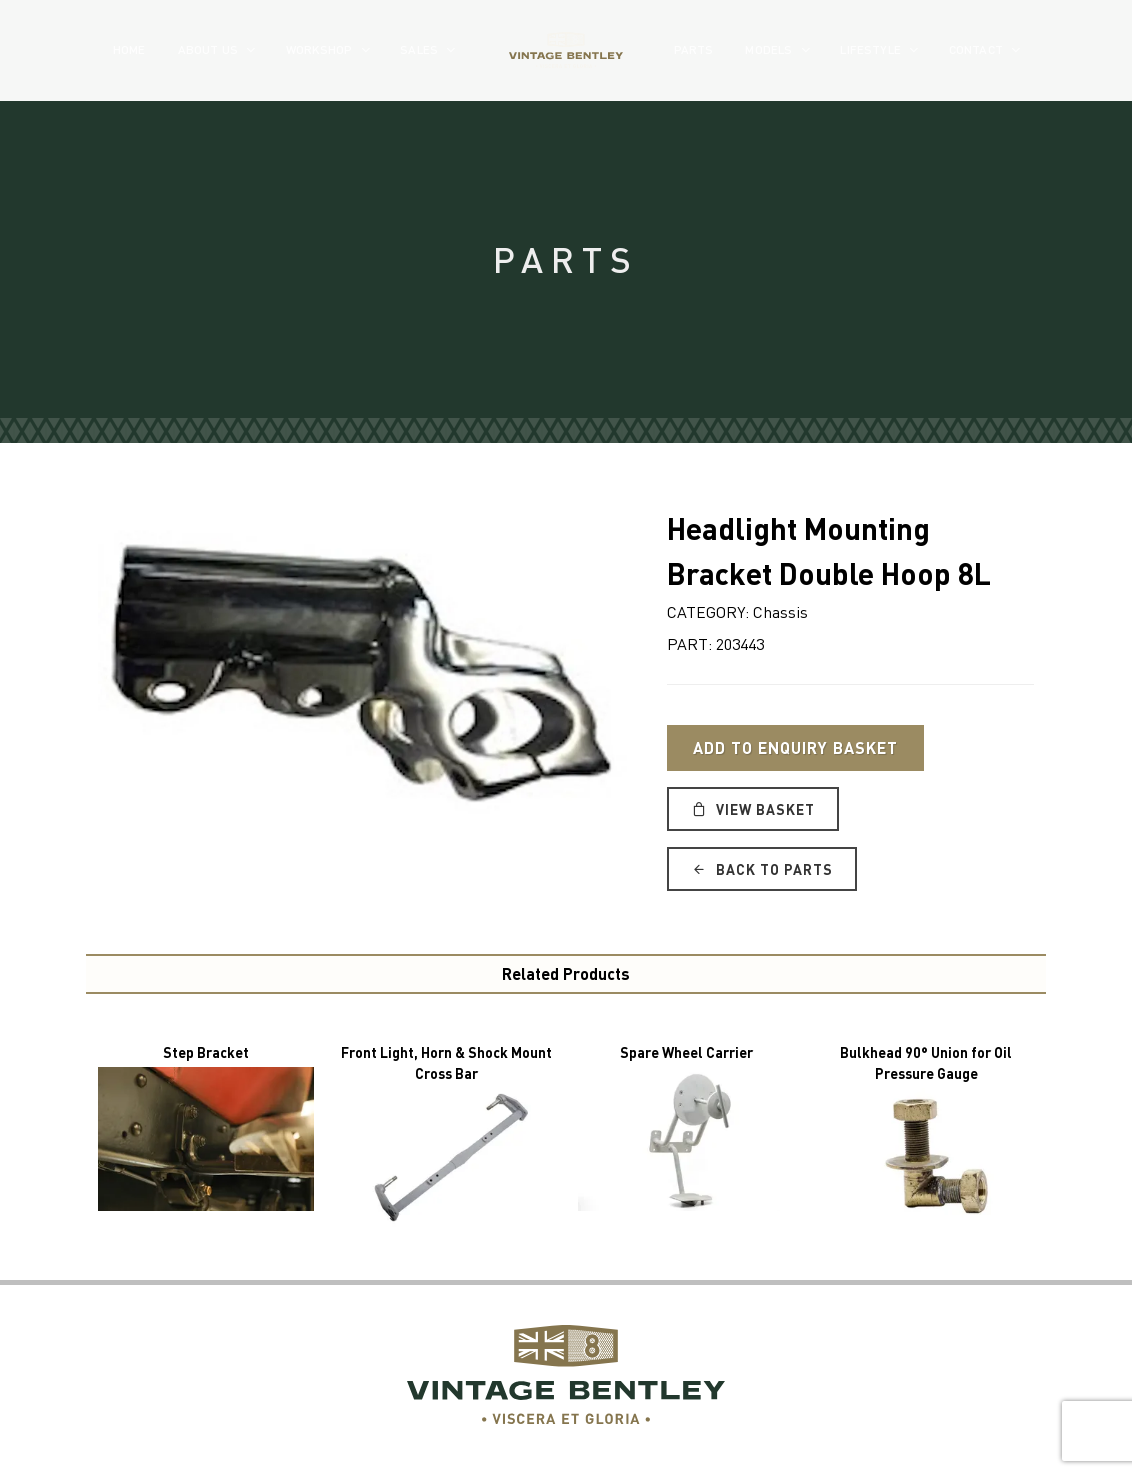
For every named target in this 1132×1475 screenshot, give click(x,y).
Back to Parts (762, 869)
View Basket (753, 809)
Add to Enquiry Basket (795, 747)
